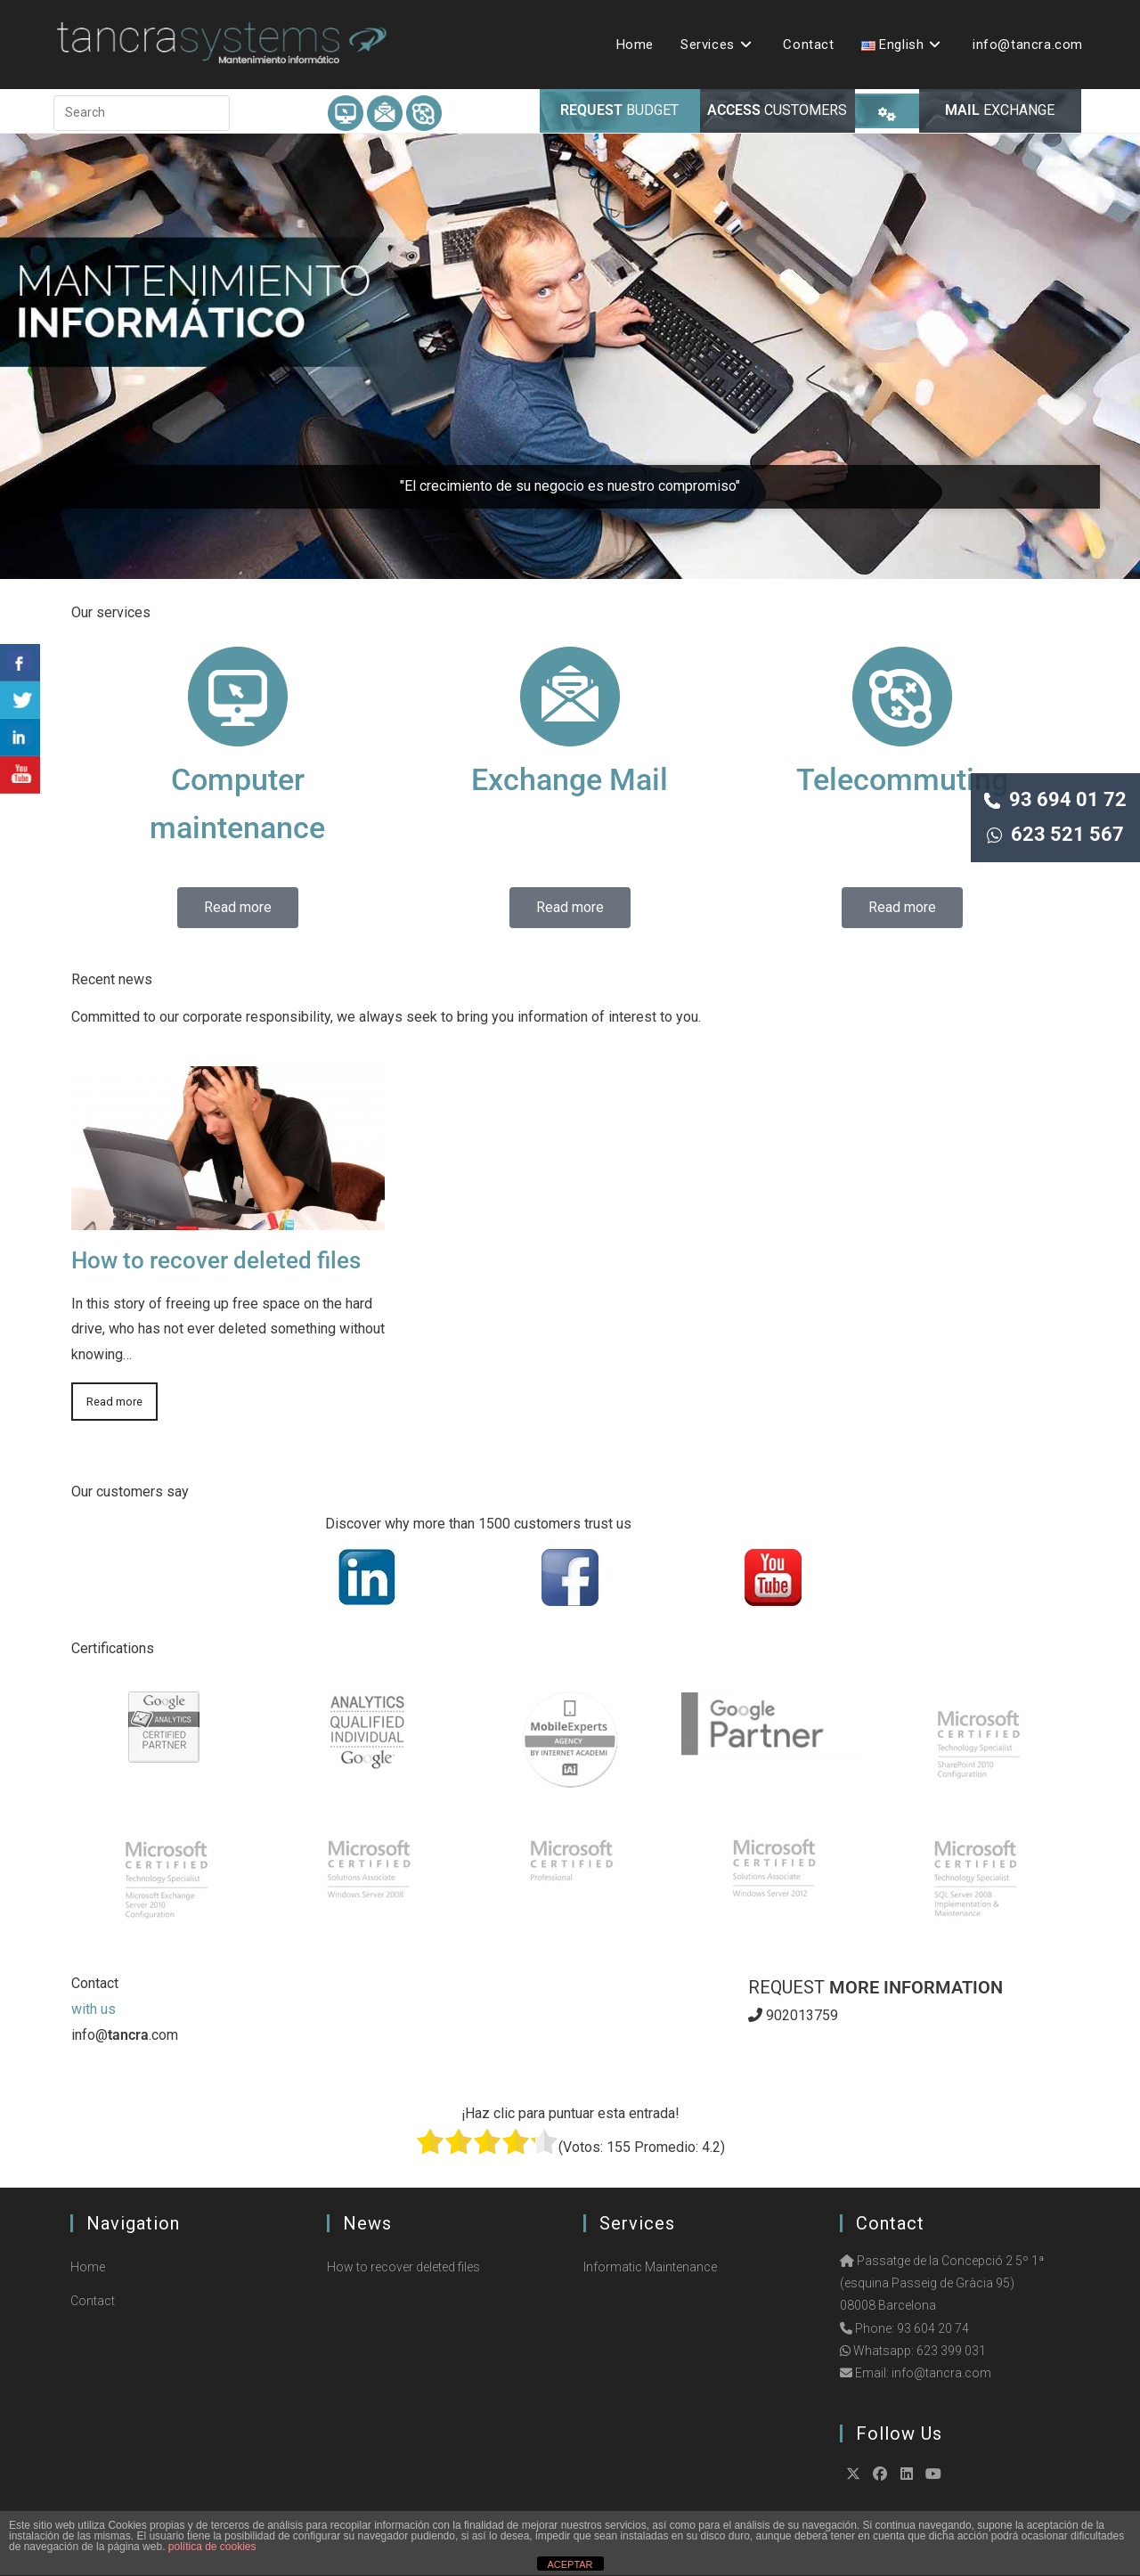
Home (87, 2267)
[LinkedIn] (906, 2473)
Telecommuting (902, 779)
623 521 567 (1055, 834)
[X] (853, 2473)
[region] (570, 356)
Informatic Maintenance (650, 2267)
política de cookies (212, 2546)
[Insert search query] (141, 113)
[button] (570, 356)
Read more (114, 1401)
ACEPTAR (569, 2564)
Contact (92, 2301)
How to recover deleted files (216, 1260)
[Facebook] (880, 2473)
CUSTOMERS (777, 110)
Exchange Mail (569, 779)
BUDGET (619, 110)
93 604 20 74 (933, 2328)
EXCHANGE (999, 110)
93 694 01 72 (1055, 799)
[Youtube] (933, 2473)
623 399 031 (951, 2351)
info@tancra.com (941, 2373)
